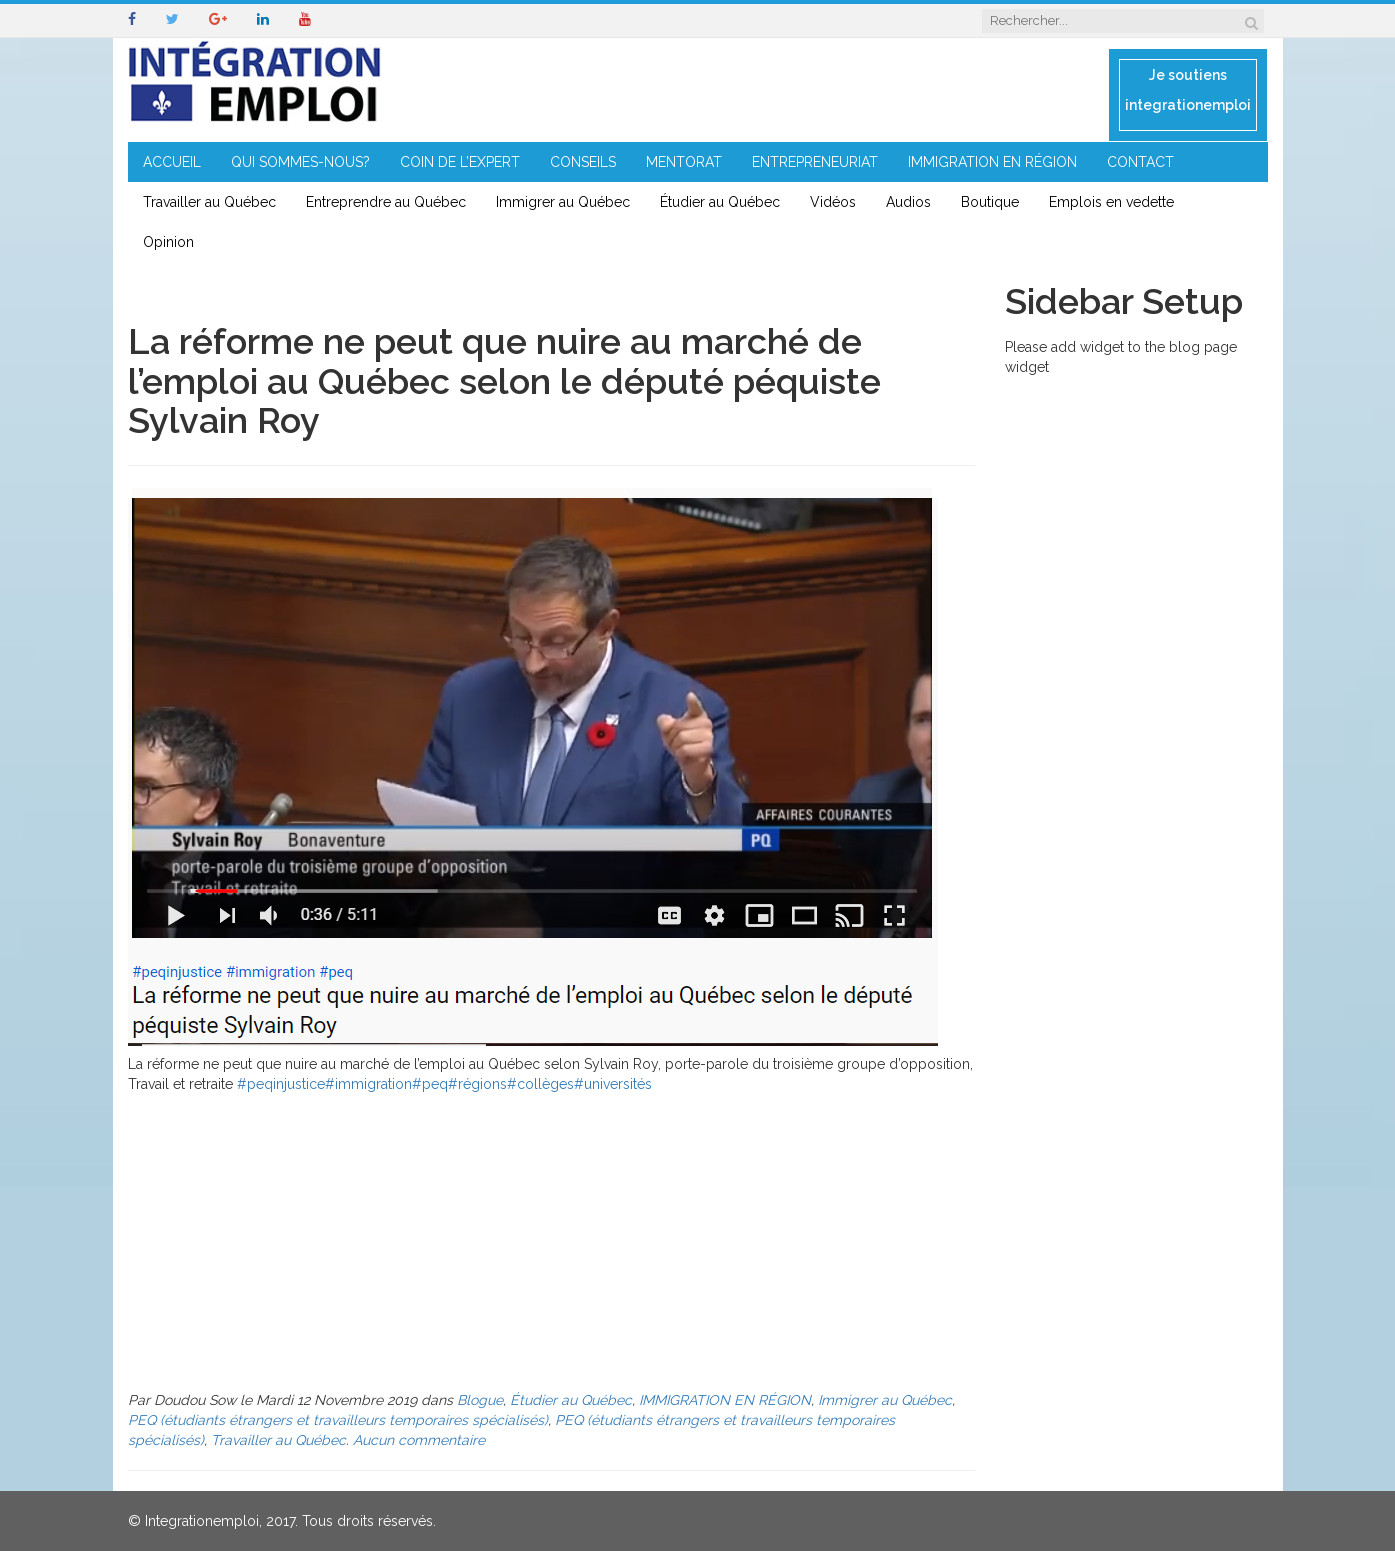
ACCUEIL (172, 162)
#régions (477, 1084)
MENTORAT (684, 162)
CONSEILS (583, 162)
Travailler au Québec (209, 202)
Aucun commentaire (419, 1440)
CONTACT (1140, 162)
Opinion (168, 242)
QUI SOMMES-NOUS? (300, 162)
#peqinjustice (281, 1084)
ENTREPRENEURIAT (815, 162)
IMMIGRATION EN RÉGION (992, 162)
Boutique (990, 202)
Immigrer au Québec (563, 202)
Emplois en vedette (1111, 202)
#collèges (540, 1084)
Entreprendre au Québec (386, 202)
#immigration (368, 1084)
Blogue (480, 1400)
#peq (430, 1084)
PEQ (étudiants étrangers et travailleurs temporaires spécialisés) (338, 1420)
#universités (613, 1084)
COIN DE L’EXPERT (460, 162)
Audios (908, 202)
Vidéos (833, 202)
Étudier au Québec (720, 202)
